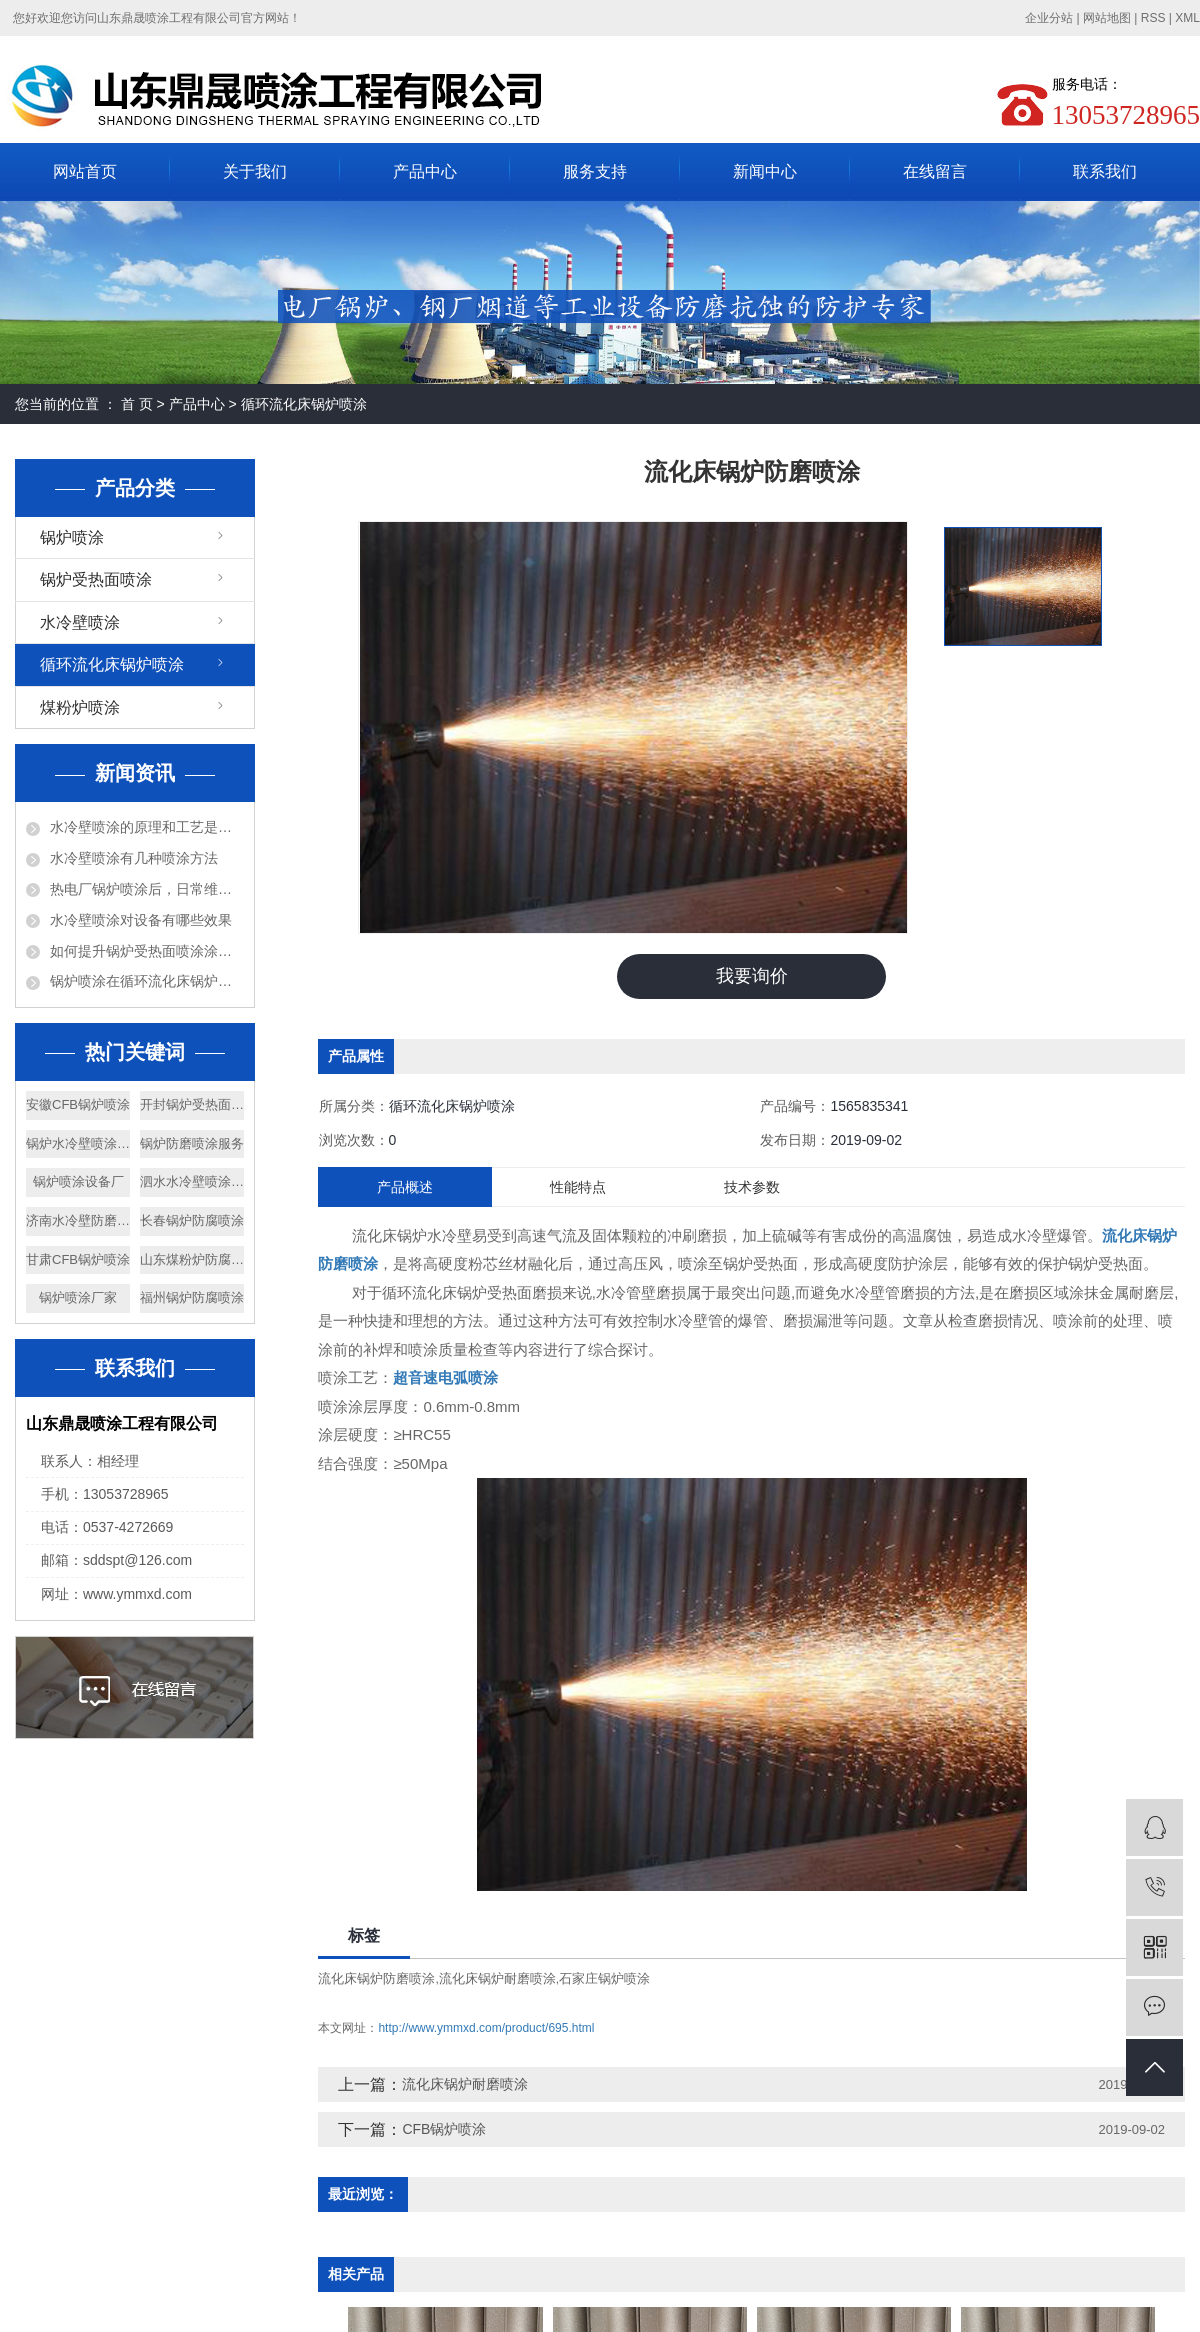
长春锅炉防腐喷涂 (192, 1220)
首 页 (137, 404)
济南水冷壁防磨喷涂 (78, 1220)
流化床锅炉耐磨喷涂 (497, 1978)
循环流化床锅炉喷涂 (304, 404)
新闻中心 (765, 171)
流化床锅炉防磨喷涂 (376, 1978)
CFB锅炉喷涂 (444, 2129)
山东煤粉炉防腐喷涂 (192, 1259)
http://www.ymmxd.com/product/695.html (486, 2028)
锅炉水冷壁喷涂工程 (78, 1143)
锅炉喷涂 (72, 537)
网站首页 (85, 171)
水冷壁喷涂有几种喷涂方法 (134, 858)
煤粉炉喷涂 (80, 707)
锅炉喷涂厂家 (78, 1297)
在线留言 (935, 171)
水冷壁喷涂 (80, 622)
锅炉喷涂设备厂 (78, 1181)
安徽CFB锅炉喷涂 (78, 1104)
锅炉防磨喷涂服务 (192, 1143)
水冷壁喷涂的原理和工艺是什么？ (147, 827)
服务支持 (595, 171)
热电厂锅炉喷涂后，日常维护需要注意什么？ (147, 889)
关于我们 (255, 171)
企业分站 (1049, 18)
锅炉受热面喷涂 (96, 579)
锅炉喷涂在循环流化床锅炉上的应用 (147, 981)
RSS (1153, 18)
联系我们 (1105, 171)
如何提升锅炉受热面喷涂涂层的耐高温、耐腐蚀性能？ (147, 951)
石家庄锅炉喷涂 (604, 1978)
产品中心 (425, 171)
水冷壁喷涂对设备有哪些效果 (141, 920)
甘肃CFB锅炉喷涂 (78, 1259)
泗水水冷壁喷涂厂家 (192, 1181)
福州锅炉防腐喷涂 (192, 1297)
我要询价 (752, 976)
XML (1187, 18)
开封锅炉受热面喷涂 (192, 1104)
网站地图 (1107, 18)
